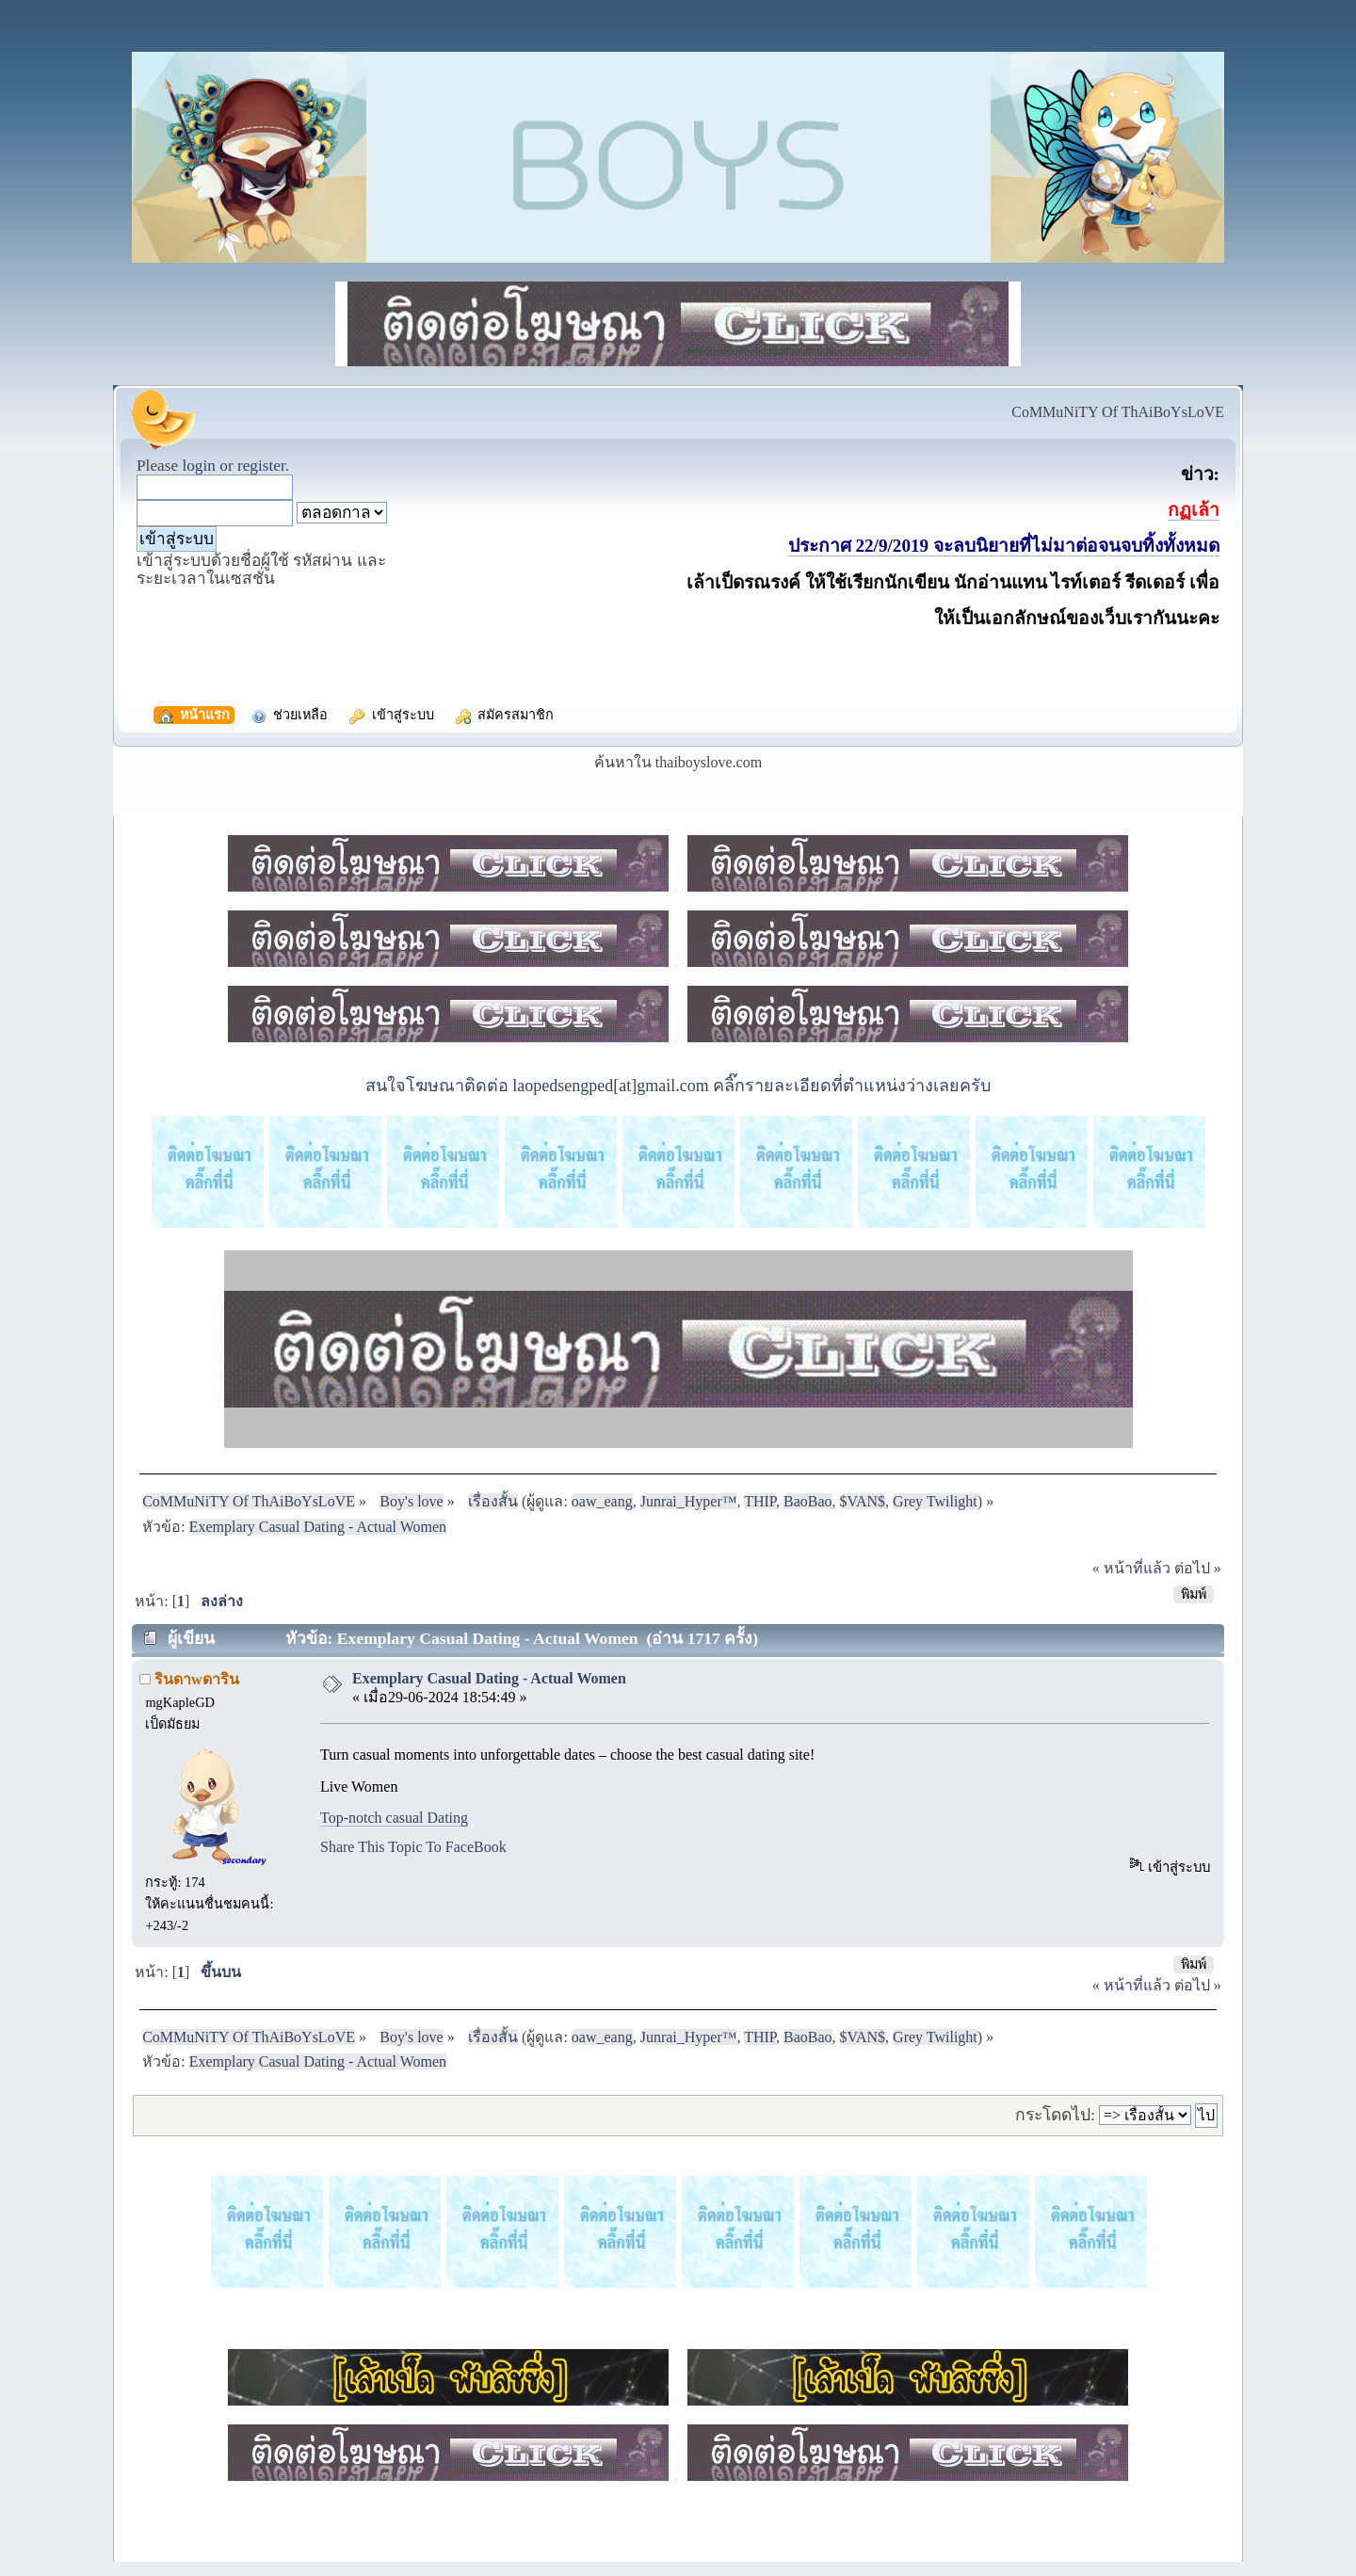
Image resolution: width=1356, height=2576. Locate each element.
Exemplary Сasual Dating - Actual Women (489, 1678)
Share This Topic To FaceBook (413, 1847)
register (261, 466)
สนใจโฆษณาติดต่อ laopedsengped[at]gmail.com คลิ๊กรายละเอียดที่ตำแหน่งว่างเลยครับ (678, 1085)
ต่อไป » (1197, 1568)
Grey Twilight (935, 1501)
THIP (760, 1501)
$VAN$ (863, 1501)
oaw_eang (602, 1501)
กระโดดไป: (1055, 2114)
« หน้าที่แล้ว (1131, 1568)
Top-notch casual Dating (394, 1818)
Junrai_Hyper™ (688, 1501)
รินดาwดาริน (196, 1679)
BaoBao (807, 1501)
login (199, 466)
